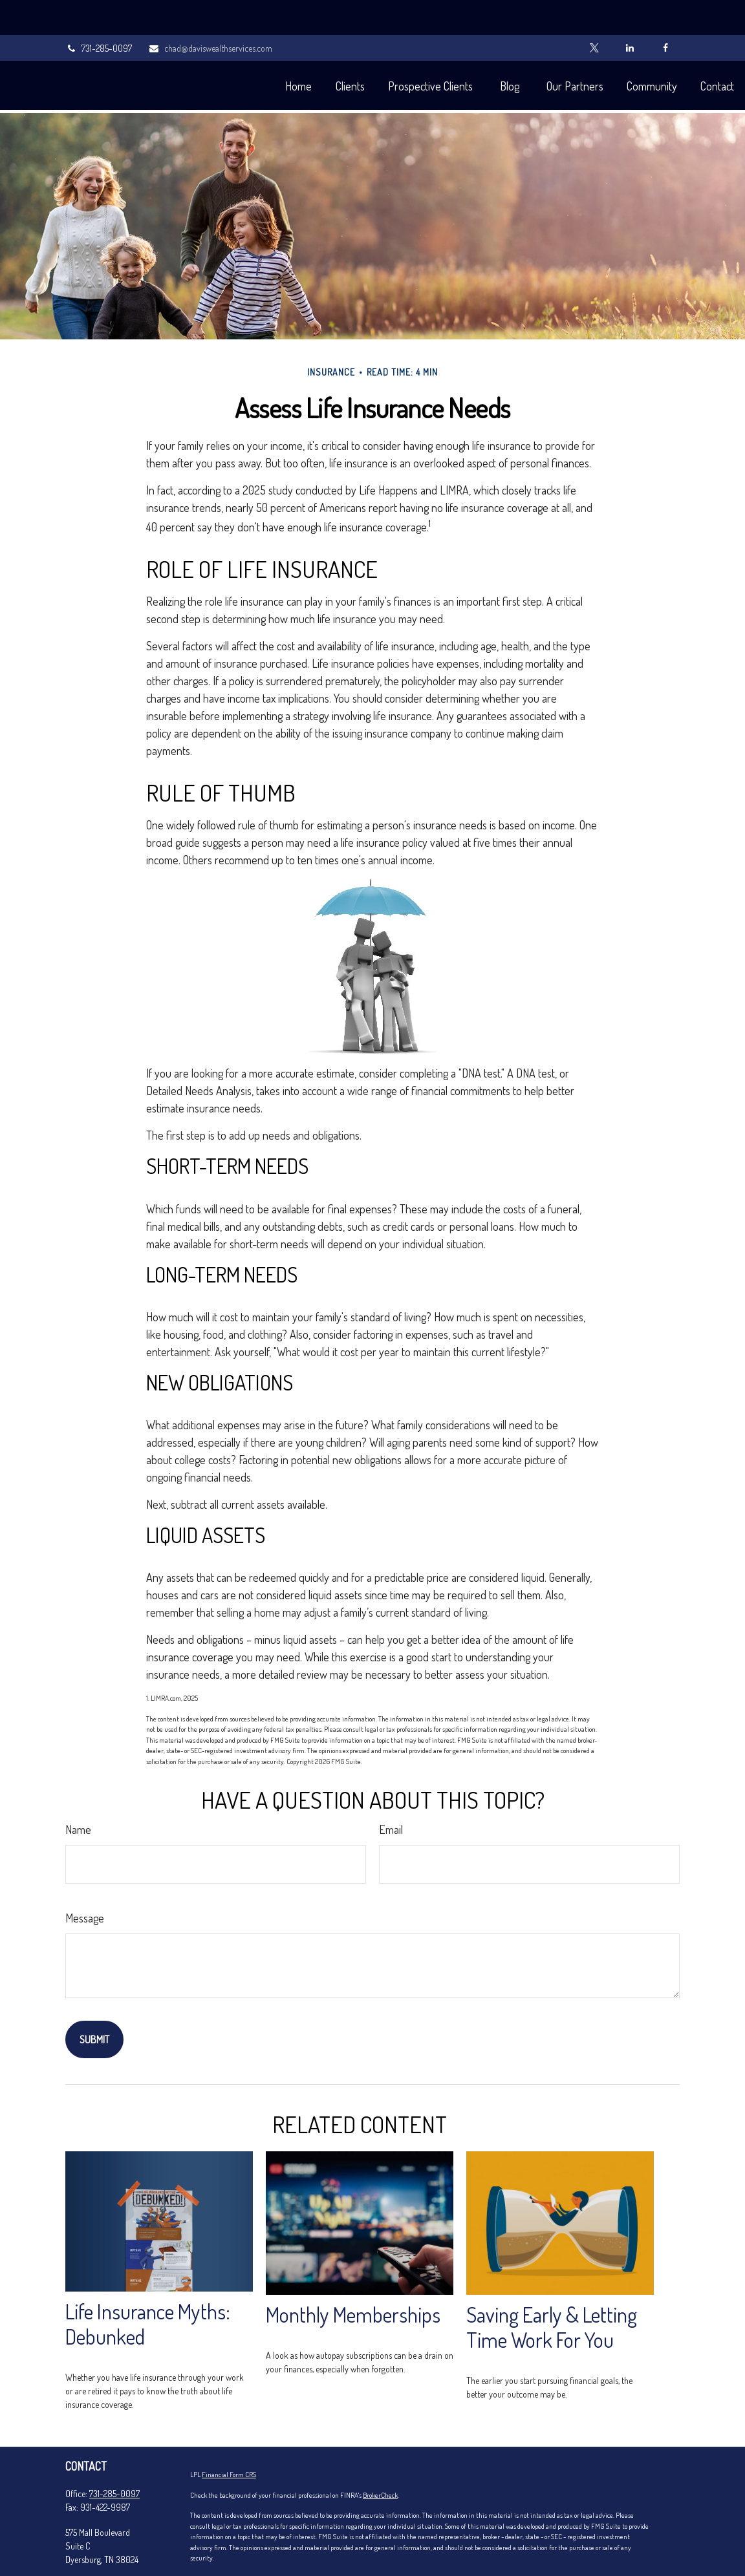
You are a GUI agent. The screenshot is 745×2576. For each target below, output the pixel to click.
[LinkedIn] (629, 13)
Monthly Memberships (353, 2275)
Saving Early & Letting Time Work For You (551, 2288)
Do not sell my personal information (329, 2550)
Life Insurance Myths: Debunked (147, 2285)
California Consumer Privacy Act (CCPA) (472, 2539)
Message (84, 1879)
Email (391, 1790)
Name (78, 1790)
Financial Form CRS (229, 2435)
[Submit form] (94, 2000)
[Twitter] (594, 13)
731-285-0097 (98, 13)
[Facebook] (665, 13)
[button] (239, 50)
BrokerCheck (380, 2456)
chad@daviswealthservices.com (210, 13)
